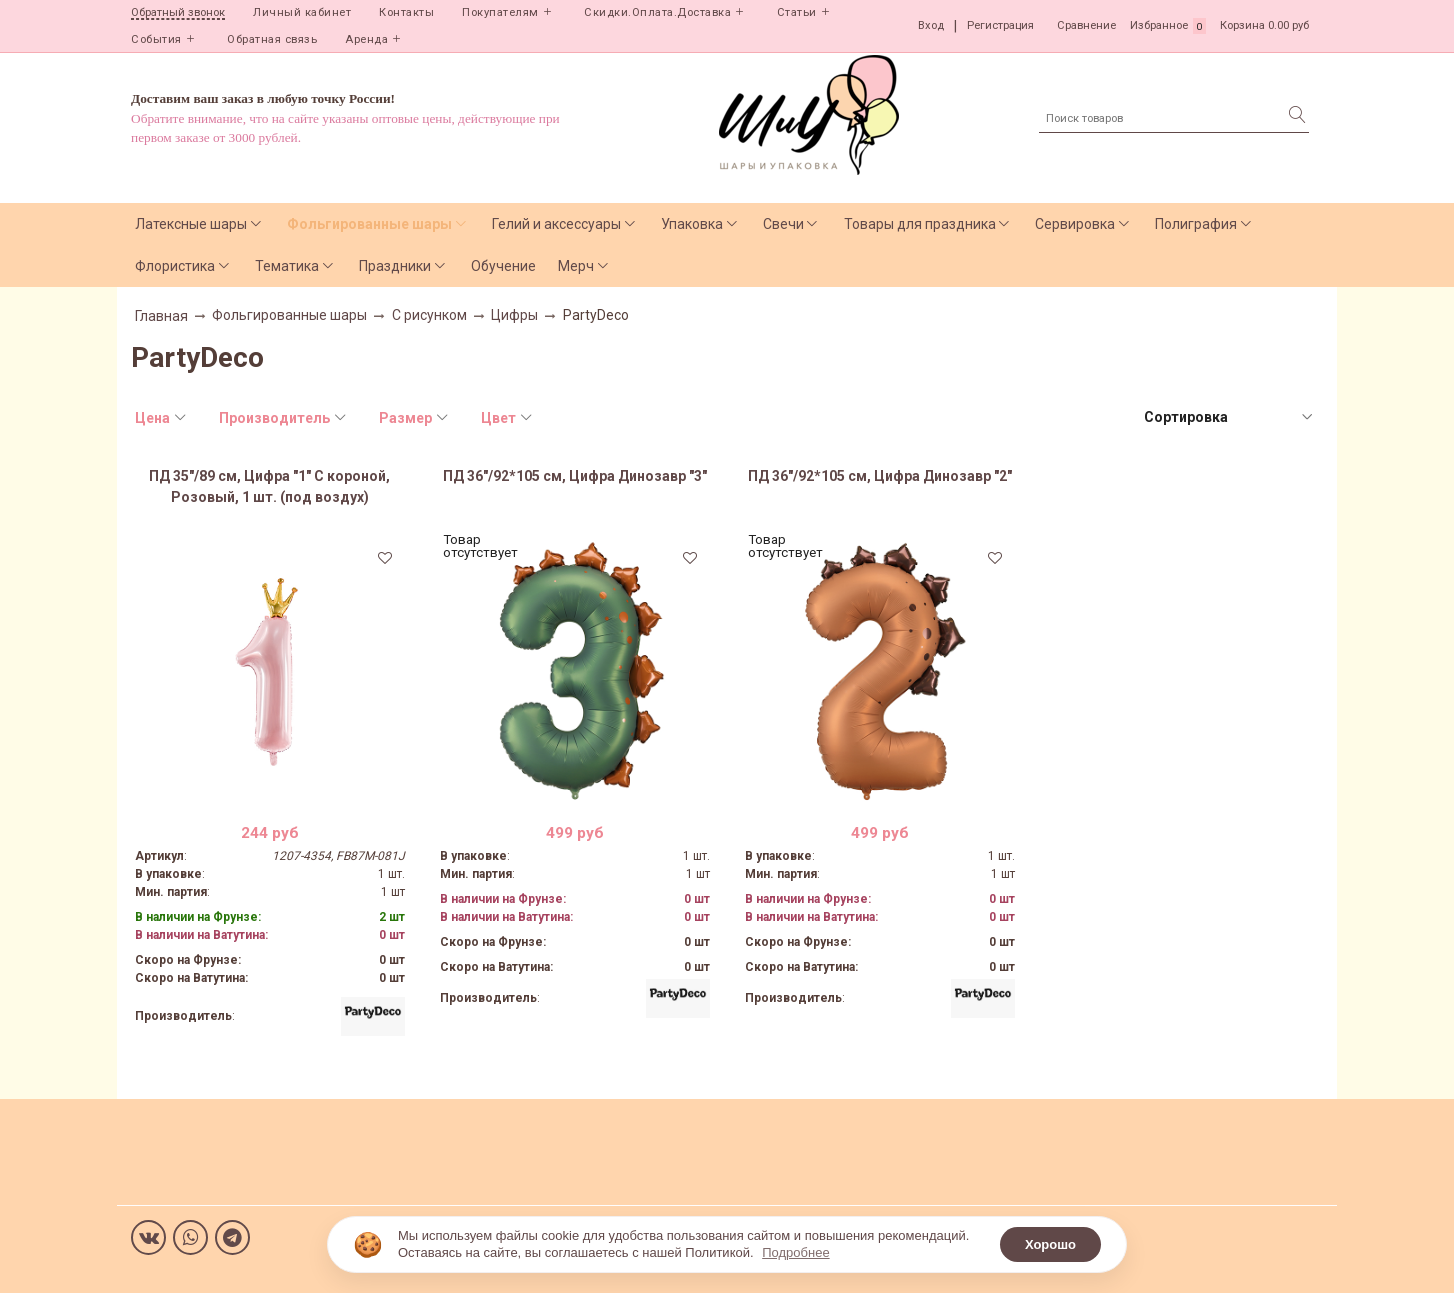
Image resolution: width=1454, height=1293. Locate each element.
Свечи (783, 224)
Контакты (406, 12)
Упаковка (692, 224)
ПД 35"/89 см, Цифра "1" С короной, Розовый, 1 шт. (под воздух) (269, 486)
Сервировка (1075, 224)
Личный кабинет (302, 12)
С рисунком (429, 315)
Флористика (175, 266)
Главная (161, 316)
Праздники (395, 266)
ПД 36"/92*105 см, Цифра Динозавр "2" (880, 476)
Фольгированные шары (369, 224)
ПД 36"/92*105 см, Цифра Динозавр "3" (575, 476)
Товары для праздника (920, 224)
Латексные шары (191, 224)
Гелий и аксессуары (556, 224)
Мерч (576, 266)
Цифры (514, 315)
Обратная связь (272, 39)
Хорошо (1050, 1244)
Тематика (287, 266)
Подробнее (795, 1252)
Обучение (503, 266)
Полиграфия (1196, 224)
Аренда (366, 39)
